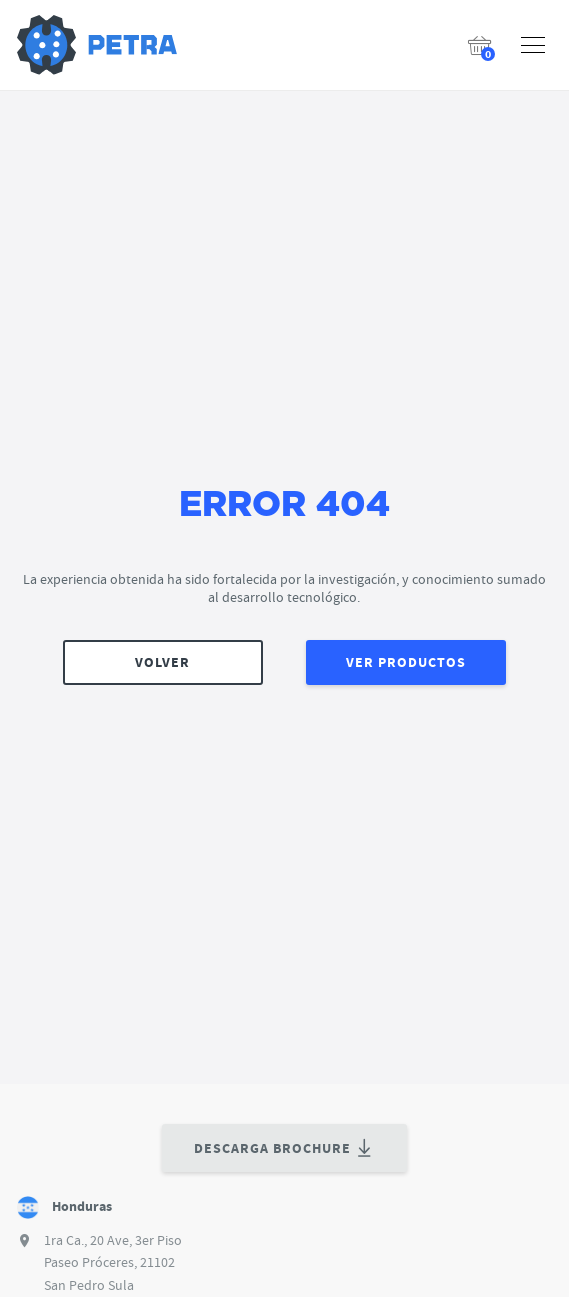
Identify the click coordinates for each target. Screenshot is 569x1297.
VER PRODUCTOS (406, 662)
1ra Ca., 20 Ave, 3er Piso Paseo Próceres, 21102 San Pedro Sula (113, 1262)
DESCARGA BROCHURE (284, 1148)
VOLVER (162, 662)
